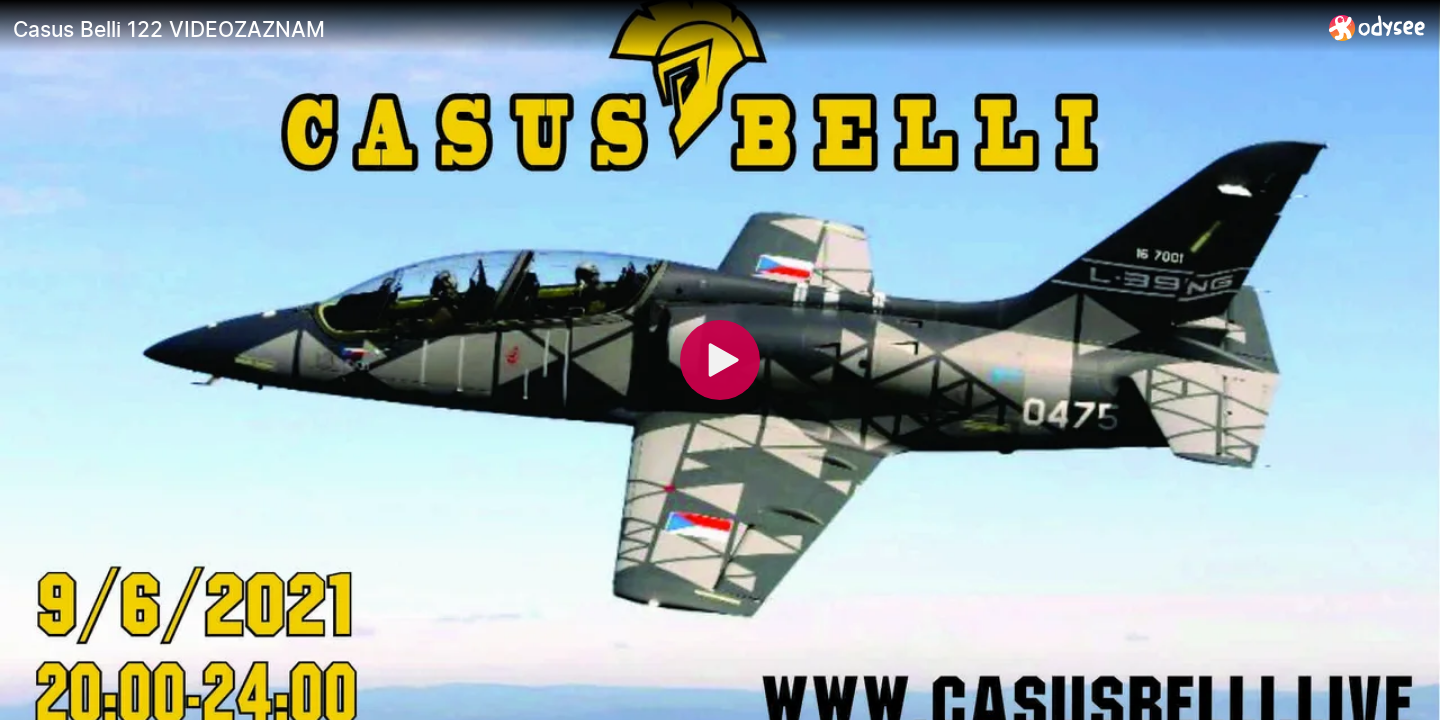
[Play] (720, 360)
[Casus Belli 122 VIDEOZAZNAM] (663, 29)
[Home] (1377, 27)
